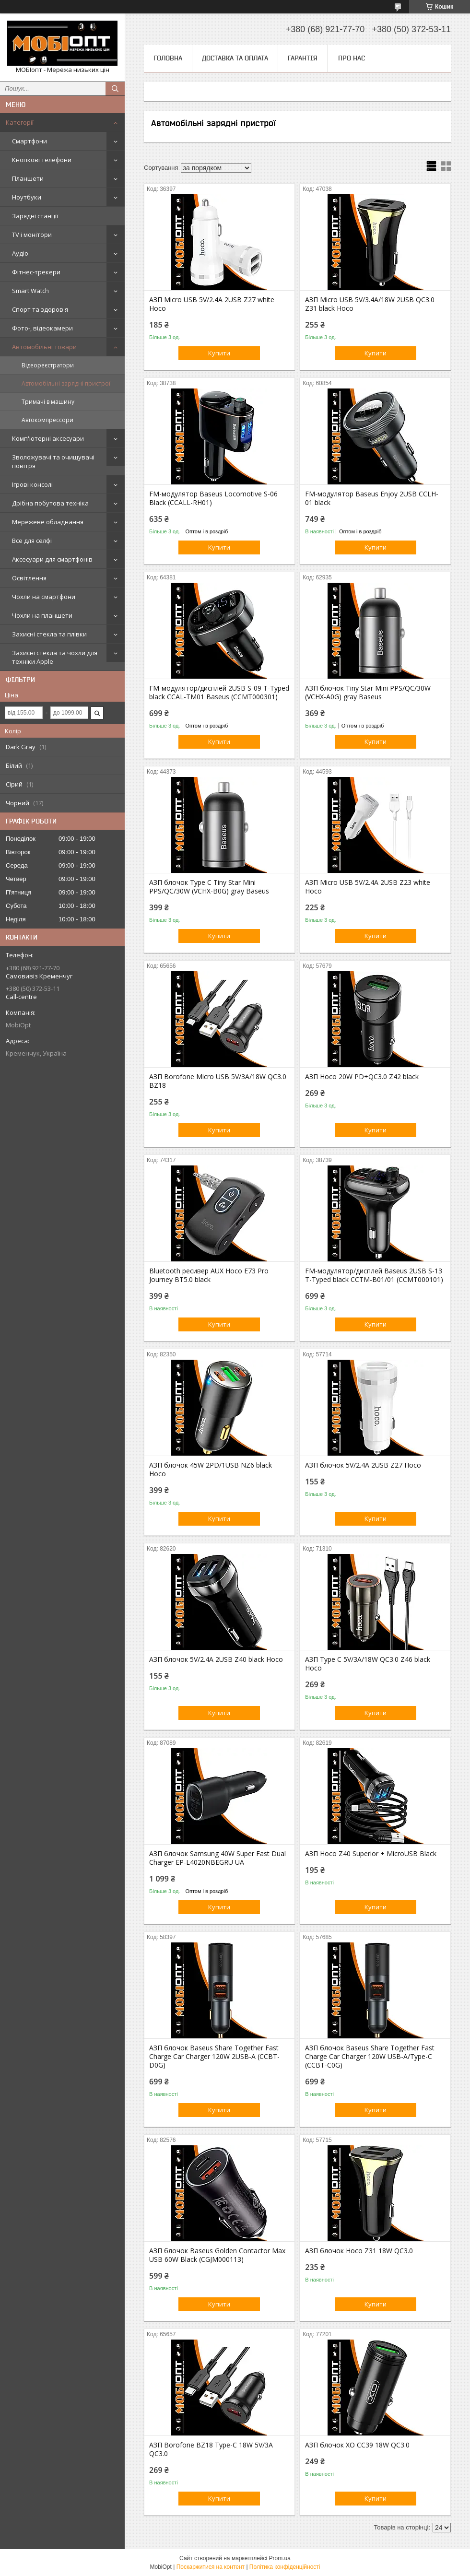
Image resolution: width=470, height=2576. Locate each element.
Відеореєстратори (48, 365)
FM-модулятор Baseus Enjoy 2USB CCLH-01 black (371, 498)
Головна (167, 58)
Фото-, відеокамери (42, 328)
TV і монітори (32, 234)
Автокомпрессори (47, 420)
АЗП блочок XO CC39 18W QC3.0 (357, 2445)
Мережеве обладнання (47, 522)
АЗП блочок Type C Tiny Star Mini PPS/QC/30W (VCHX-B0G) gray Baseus (209, 886)
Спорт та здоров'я (40, 309)
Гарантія (302, 58)
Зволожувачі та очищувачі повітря (53, 461)
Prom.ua (280, 2558)
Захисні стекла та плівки (49, 634)
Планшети (28, 178)
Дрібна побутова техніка (50, 503)
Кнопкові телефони (41, 159)
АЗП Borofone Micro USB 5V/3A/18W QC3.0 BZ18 (217, 1081)
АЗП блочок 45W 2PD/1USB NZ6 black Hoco (210, 1469)
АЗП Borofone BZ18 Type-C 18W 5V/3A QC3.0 (211, 2449)
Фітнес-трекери (36, 272)
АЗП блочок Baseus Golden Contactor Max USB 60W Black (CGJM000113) (217, 2255)
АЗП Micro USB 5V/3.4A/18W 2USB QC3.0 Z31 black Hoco (370, 304)
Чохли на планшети (42, 615)
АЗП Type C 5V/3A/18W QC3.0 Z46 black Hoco (367, 1663)
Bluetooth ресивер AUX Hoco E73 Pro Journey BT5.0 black (209, 1275)
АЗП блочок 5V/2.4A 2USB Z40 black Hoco (216, 1659)
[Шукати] (115, 89)
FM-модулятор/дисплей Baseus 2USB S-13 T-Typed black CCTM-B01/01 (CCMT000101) (374, 1275)
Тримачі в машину (48, 402)
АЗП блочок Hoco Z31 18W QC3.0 (359, 2251)
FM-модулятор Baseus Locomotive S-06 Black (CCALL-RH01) (213, 498)
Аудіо (20, 253)
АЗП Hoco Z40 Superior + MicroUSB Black (370, 1853)
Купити (219, 353)
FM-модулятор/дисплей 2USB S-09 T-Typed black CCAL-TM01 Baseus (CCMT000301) (219, 692)
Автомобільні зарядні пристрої (66, 383)
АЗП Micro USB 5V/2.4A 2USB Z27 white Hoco (211, 304)
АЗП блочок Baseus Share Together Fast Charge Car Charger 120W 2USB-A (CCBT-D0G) (214, 2057)
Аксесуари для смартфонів (52, 559)
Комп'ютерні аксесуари (48, 438)
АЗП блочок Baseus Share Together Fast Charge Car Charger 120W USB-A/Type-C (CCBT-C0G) (370, 2057)
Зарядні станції (35, 216)
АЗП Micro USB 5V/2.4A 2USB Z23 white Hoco (367, 886)
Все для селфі (32, 540)
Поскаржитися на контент (210, 2567)
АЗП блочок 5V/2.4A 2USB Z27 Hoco (363, 1465)
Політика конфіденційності (284, 2567)
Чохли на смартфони (43, 596)
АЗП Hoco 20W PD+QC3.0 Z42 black (362, 1076)
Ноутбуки (26, 197)
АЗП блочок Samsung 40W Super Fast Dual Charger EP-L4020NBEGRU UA (217, 1858)
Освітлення (29, 578)
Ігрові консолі (32, 484)
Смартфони (29, 141)
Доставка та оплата (235, 58)
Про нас (351, 58)
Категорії (20, 122)
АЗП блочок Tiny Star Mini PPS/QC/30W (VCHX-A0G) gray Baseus (368, 692)
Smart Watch (30, 290)
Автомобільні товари (44, 346)
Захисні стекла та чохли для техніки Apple (54, 657)
